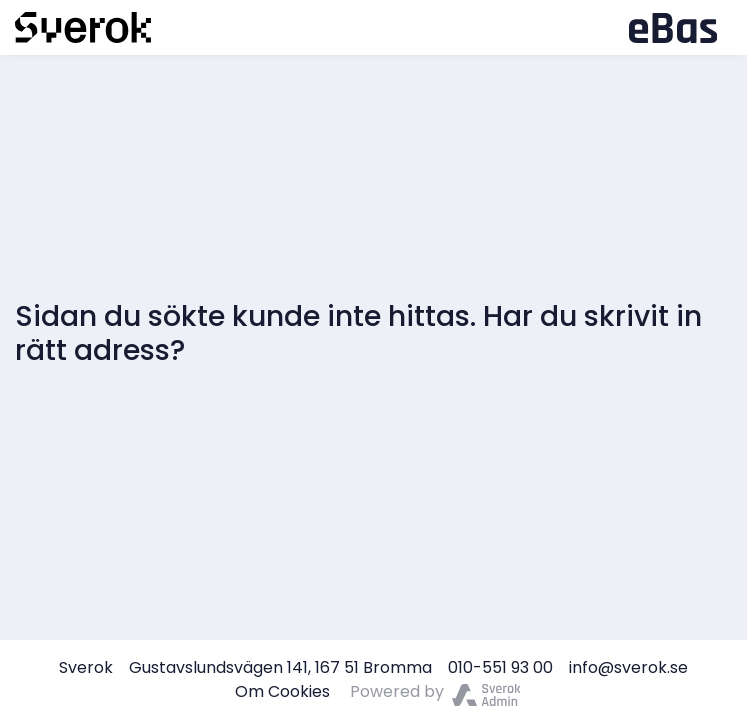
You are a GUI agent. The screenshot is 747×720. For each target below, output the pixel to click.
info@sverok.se (628, 667)
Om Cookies (282, 691)
